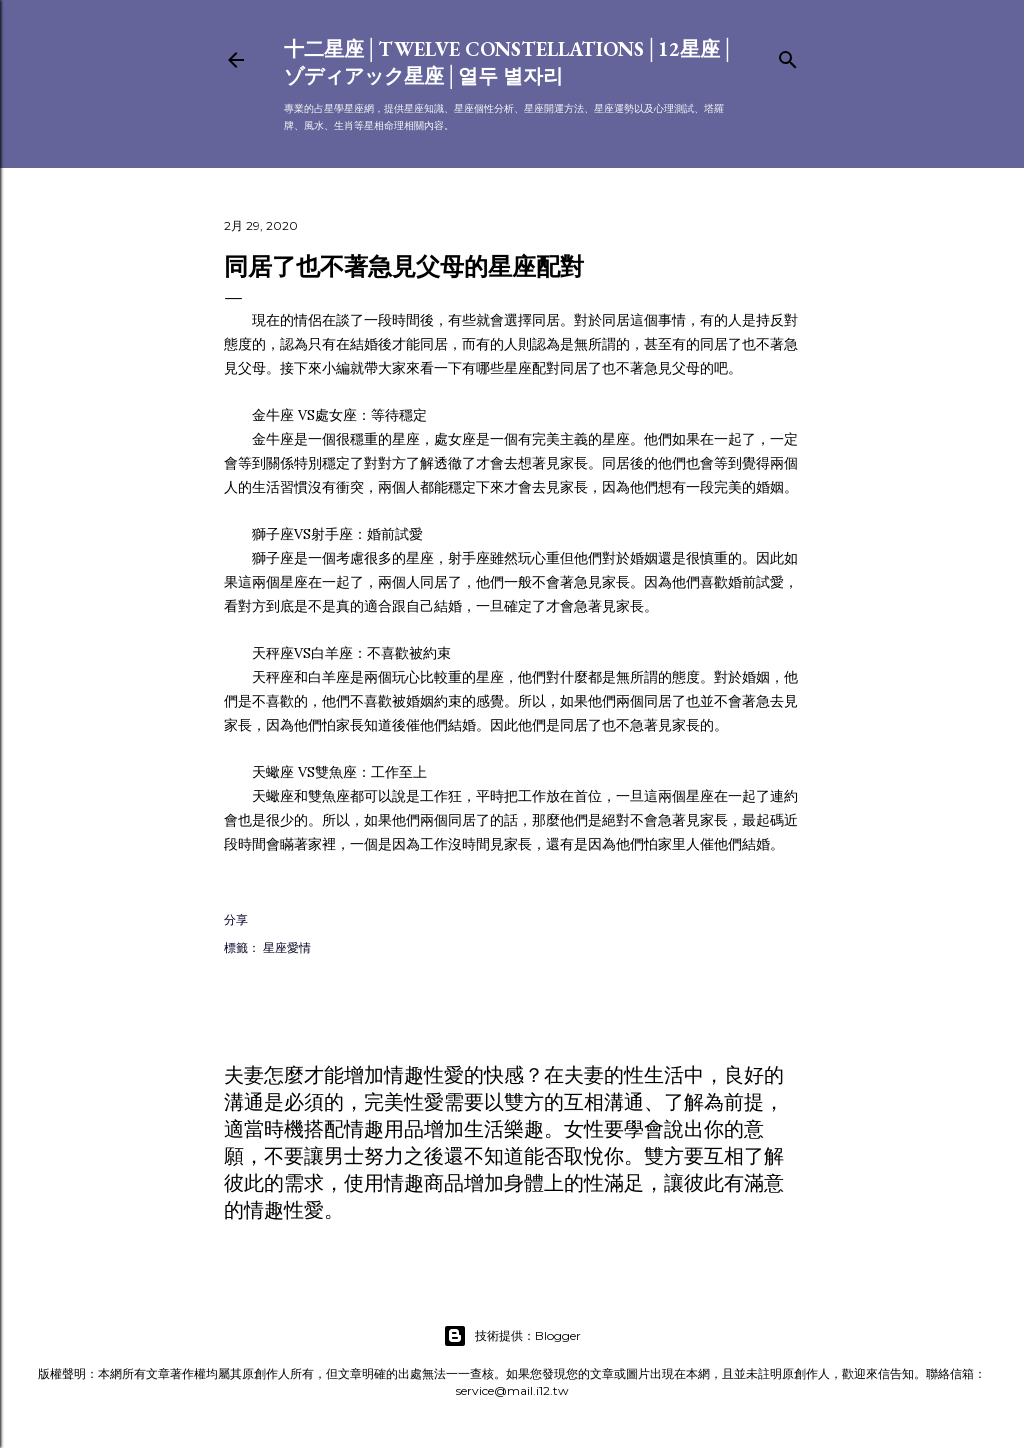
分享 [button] (236, 919)
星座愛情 (287, 947)
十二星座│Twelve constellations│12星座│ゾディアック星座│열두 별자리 (509, 62)
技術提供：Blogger (512, 1336)
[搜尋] (788, 55)
